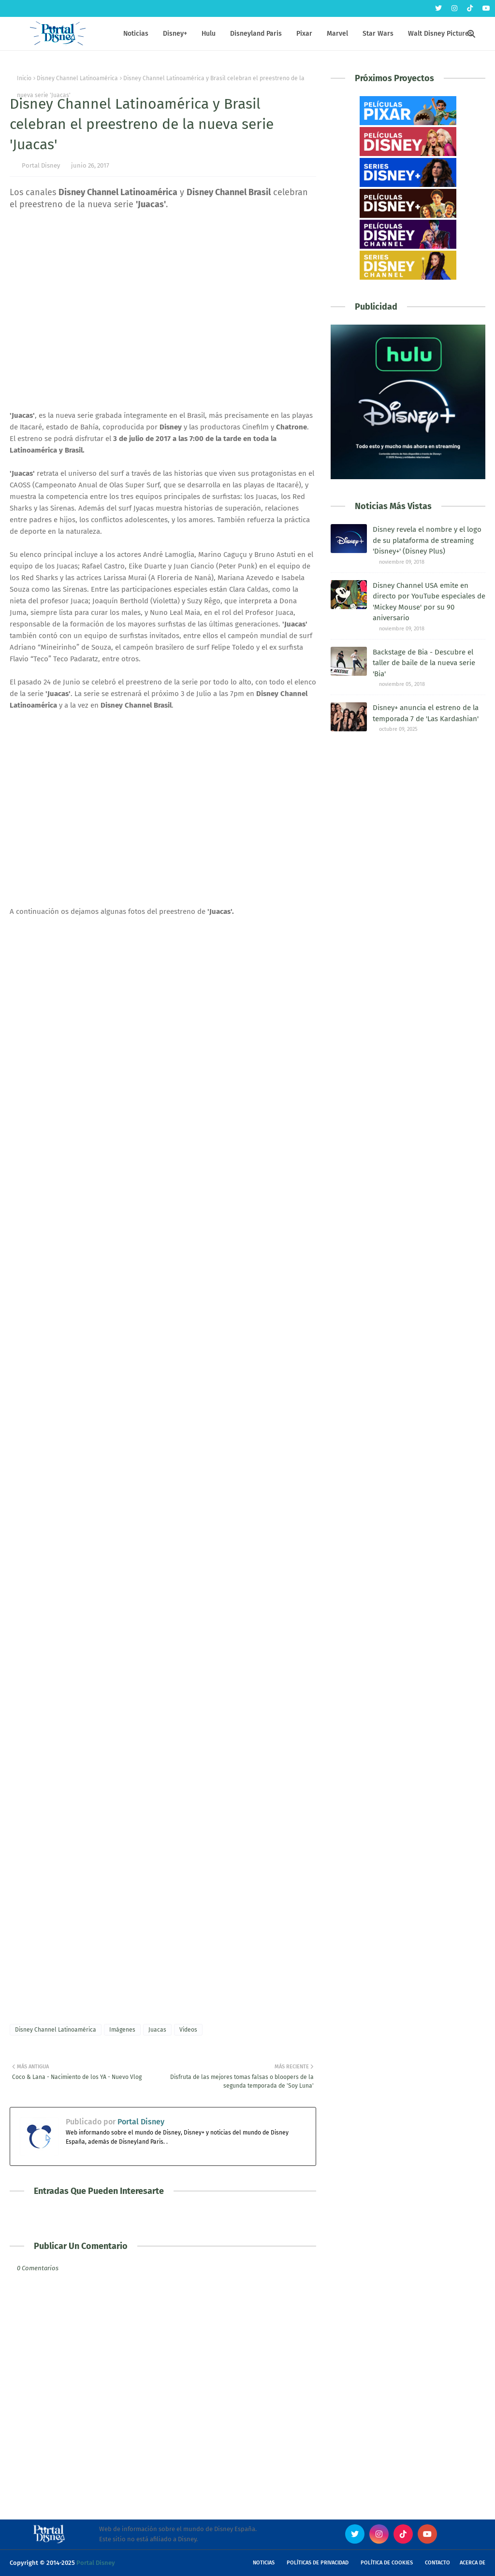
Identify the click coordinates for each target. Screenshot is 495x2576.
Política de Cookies (387, 2563)
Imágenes (122, 2029)
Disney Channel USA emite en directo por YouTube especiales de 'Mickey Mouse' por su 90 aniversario (429, 602)
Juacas (157, 2029)
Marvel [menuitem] (337, 33)
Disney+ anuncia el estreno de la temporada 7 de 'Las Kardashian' (426, 713)
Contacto (437, 2563)
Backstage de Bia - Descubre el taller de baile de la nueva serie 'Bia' (424, 663)
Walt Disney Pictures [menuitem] (440, 33)
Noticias (264, 2563)
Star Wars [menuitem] (378, 33)
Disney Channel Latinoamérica (77, 78)
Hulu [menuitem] (209, 33)
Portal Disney (41, 165)
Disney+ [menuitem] (175, 33)
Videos (188, 2029)
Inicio (24, 78)
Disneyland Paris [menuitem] (256, 33)
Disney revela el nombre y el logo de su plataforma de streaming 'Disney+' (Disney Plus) (427, 540)
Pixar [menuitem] (304, 33)
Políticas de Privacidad (318, 2563)
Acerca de (472, 2563)
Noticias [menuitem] (135, 33)
